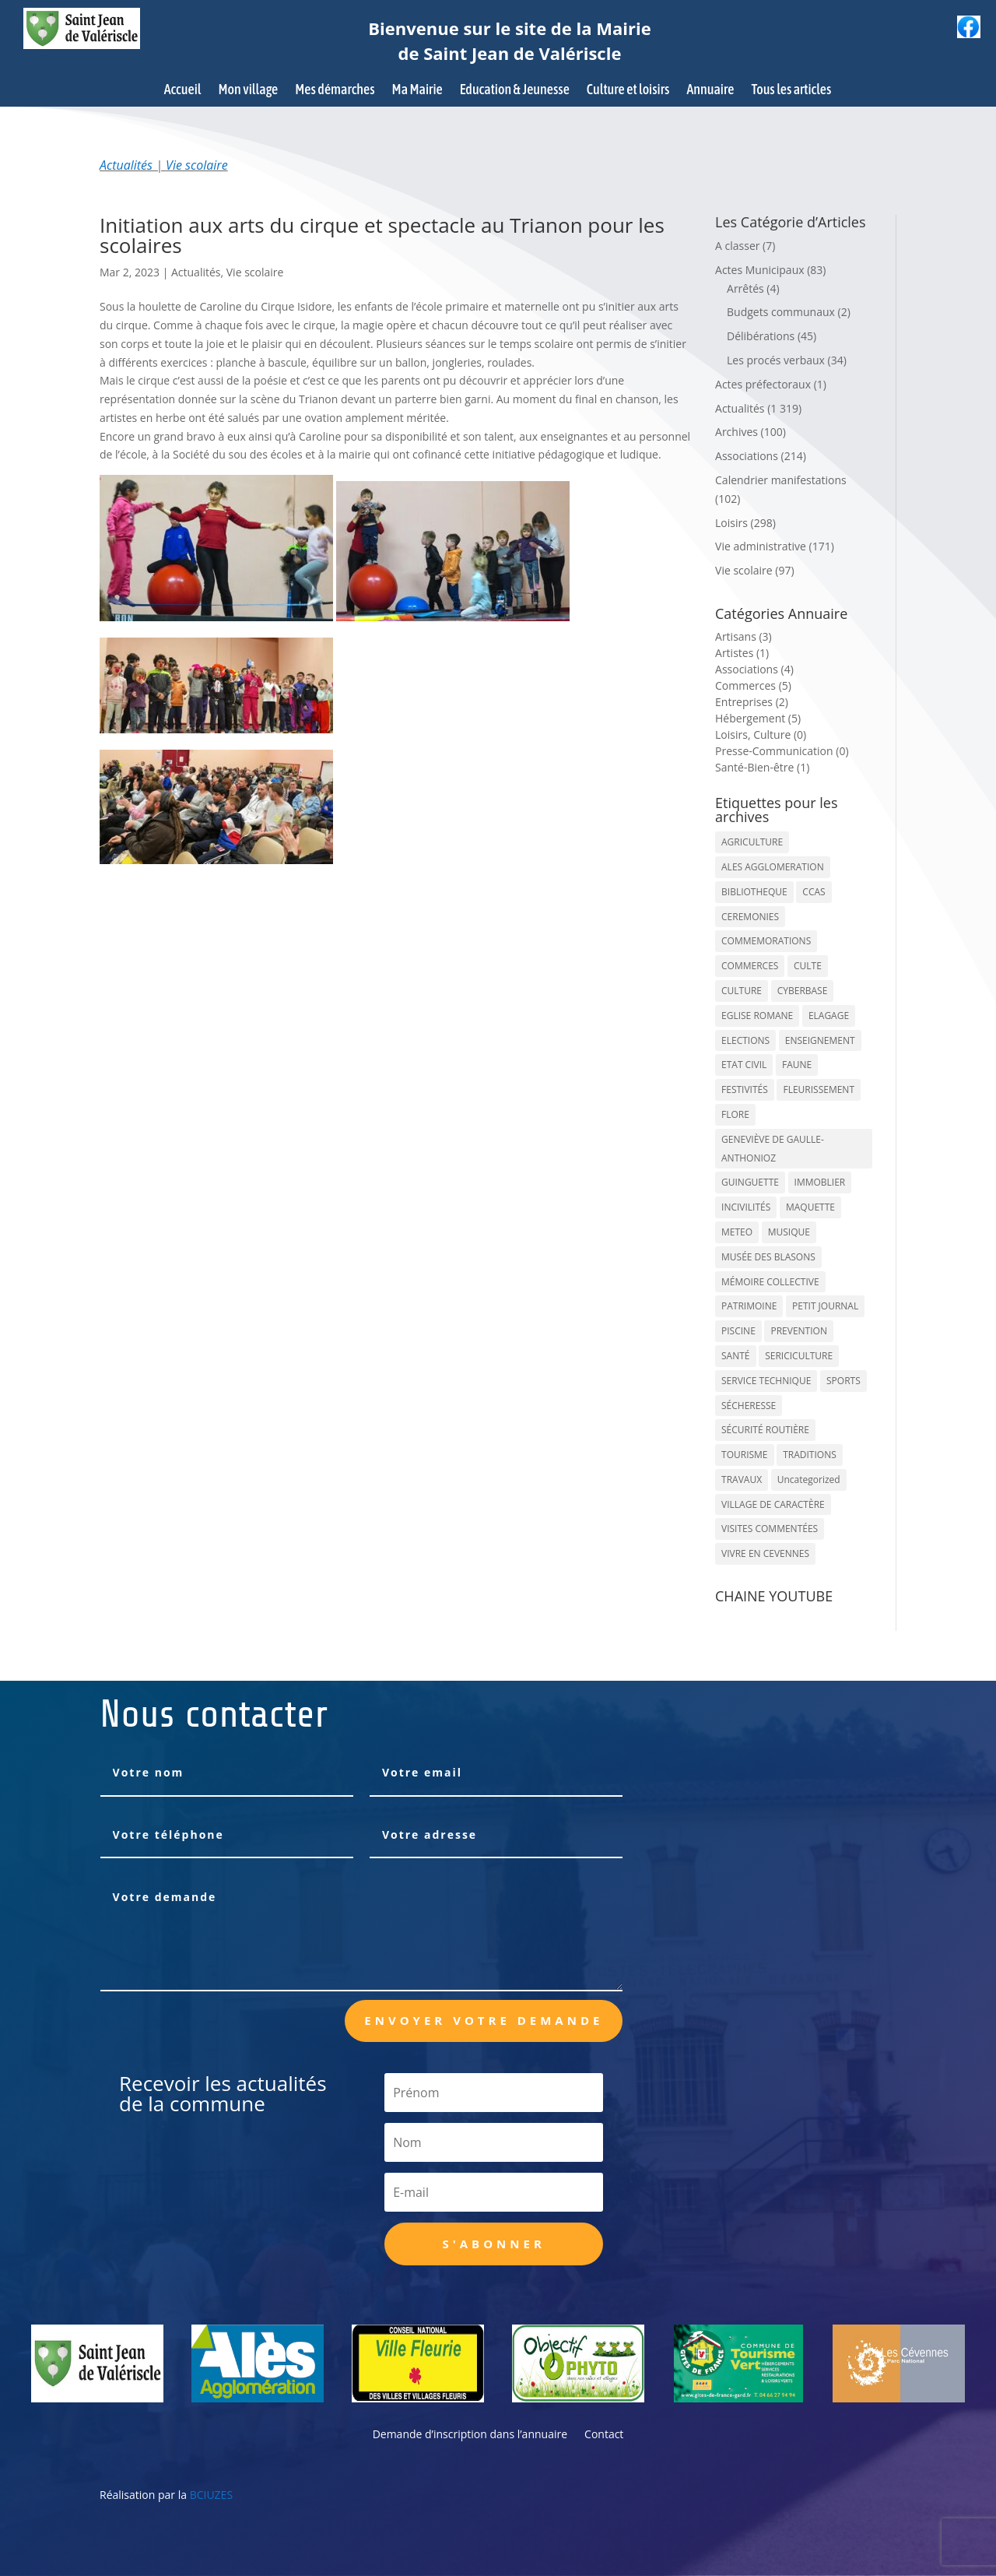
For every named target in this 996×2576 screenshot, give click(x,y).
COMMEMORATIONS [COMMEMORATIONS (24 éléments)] (766, 940)
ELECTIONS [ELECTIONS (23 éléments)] (745, 1040)
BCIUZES (211, 2494)
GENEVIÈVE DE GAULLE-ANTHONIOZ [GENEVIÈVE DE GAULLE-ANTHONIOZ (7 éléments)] (772, 1149)
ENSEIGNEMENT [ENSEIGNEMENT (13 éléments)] (820, 1040)
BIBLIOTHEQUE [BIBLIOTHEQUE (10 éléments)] (754, 891)
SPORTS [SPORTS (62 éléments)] (843, 1380)
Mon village (249, 90)
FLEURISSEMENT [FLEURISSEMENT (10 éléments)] (818, 1089)
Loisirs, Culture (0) (760, 734)
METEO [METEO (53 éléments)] (736, 1232)
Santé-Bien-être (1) (762, 767)
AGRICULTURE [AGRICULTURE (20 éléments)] (752, 842)
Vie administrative (760, 546)
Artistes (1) (742, 652)
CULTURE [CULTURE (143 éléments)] (741, 990)
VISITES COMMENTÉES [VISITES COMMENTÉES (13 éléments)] (769, 1528)
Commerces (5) (753, 685)
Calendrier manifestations (781, 480)
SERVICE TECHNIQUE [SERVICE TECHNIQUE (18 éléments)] (766, 1380)
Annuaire (710, 90)
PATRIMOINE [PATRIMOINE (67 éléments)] (749, 1306)
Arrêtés (745, 288)
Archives (736, 431)
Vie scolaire (197, 165)
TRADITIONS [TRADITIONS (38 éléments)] (809, 1454)
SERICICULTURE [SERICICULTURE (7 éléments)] (799, 1355)
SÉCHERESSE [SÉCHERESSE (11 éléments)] (748, 1405)
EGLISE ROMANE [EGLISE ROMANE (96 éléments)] (757, 1015)
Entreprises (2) (751, 701)
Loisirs (731, 522)
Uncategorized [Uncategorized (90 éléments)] (808, 1479)
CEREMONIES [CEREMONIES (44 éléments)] (750, 916)
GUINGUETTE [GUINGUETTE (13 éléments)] (750, 1182)
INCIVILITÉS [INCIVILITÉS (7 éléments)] (745, 1207)
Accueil (183, 90)
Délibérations (760, 336)
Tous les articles (791, 90)
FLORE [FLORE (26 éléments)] (735, 1114)
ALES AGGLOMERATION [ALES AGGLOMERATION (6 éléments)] (772, 866)
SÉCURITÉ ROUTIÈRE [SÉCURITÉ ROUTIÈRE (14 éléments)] (765, 1429)
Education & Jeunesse (515, 90)
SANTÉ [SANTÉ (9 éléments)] (735, 1355)
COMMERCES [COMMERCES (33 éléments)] (749, 965)
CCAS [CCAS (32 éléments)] (813, 891)
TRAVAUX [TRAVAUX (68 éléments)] (741, 1479)
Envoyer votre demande (483, 2020)
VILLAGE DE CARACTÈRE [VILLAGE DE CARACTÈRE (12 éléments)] (773, 1504)
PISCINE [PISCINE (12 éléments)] (738, 1330)
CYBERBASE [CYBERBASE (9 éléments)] (802, 990)
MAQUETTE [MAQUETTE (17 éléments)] (810, 1207)
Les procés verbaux (776, 360)
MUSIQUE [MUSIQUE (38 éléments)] (789, 1232)
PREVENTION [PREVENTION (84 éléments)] (798, 1330)
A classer (737, 245)
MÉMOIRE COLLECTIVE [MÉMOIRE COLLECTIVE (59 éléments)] (770, 1281)
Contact (603, 2435)
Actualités (126, 165)
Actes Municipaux (760, 269)
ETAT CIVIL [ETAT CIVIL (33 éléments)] (743, 1064)
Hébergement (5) (758, 718)
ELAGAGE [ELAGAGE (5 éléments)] (828, 1015)
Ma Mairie (417, 90)
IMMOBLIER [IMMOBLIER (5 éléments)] (820, 1182)
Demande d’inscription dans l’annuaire (470, 2435)
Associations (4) (754, 669)
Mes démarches (334, 90)
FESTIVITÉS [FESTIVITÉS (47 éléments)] (744, 1089)
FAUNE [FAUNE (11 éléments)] (797, 1064)
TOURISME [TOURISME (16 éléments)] (744, 1454)
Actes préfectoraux (763, 384)
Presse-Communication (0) (782, 750)
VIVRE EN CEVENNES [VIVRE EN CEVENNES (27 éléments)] (765, 1553)
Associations (746, 455)
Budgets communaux (781, 311)
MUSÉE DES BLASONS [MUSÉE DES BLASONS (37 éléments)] (768, 1256)
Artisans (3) (743, 636)
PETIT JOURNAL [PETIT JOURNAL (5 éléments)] (825, 1306)
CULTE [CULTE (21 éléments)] (808, 965)
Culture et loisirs (628, 90)
